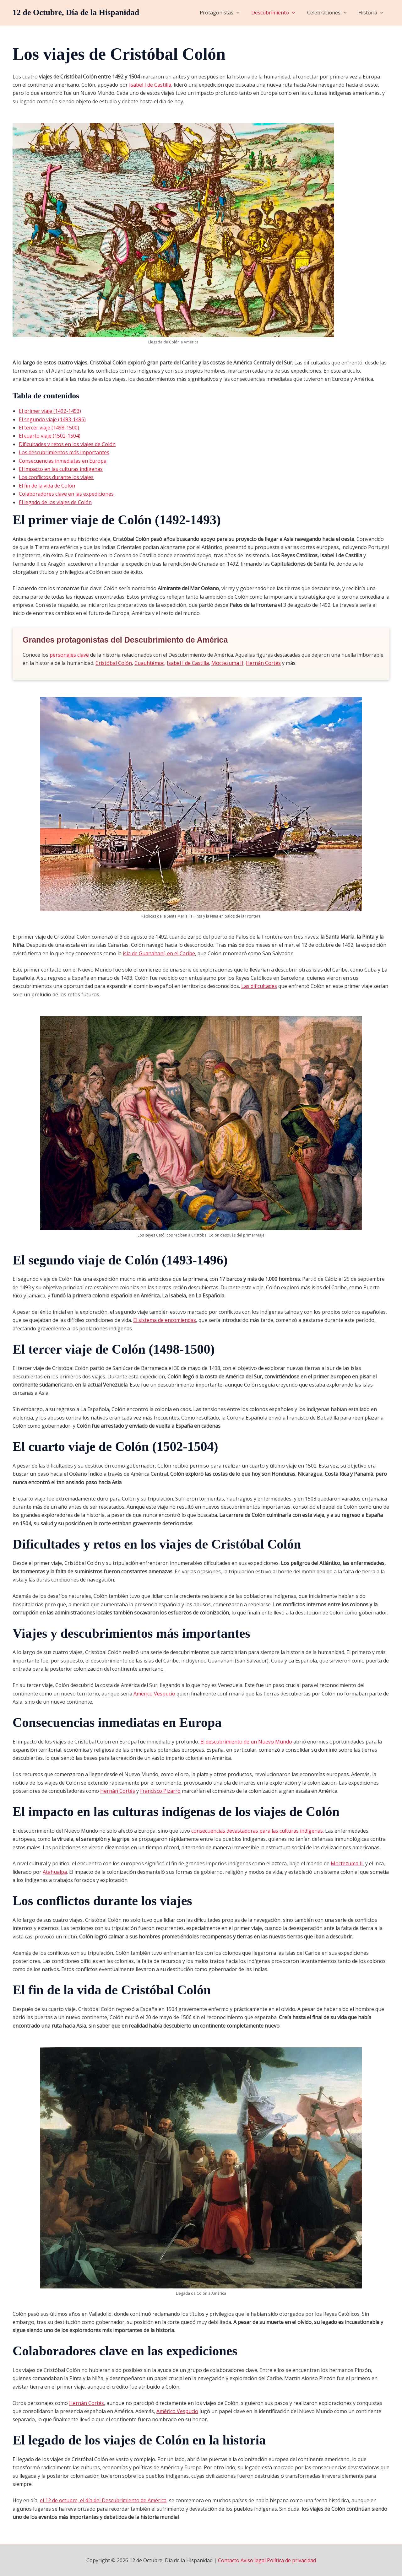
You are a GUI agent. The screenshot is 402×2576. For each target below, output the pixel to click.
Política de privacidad (291, 2560)
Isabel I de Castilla (150, 84)
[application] (243, 12)
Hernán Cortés (263, 663)
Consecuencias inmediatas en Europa (62, 460)
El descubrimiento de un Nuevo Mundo (246, 1741)
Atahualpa (55, 1871)
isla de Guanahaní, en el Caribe (159, 953)
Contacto (228, 2560)
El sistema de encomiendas (164, 1320)
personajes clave (69, 654)
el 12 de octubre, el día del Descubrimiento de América (103, 2500)
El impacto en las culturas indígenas (61, 469)
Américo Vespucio (154, 1693)
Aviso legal (253, 2560)
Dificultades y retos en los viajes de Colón (67, 444)
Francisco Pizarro (160, 1790)
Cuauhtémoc (149, 663)
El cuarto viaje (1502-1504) (49, 435)
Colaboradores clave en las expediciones (66, 493)
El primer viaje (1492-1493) (50, 410)
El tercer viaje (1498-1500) (49, 427)
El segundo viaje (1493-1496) (52, 419)
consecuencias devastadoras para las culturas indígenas (257, 1830)
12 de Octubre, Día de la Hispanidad (76, 12)
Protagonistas (226, 12)
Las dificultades (259, 986)
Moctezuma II (227, 663)
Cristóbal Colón (113, 663)
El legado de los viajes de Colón (55, 502)
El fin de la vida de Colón (47, 485)
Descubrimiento (278, 12)
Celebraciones (330, 12)
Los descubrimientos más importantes (64, 452)
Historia (371, 12)
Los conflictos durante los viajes (56, 477)
